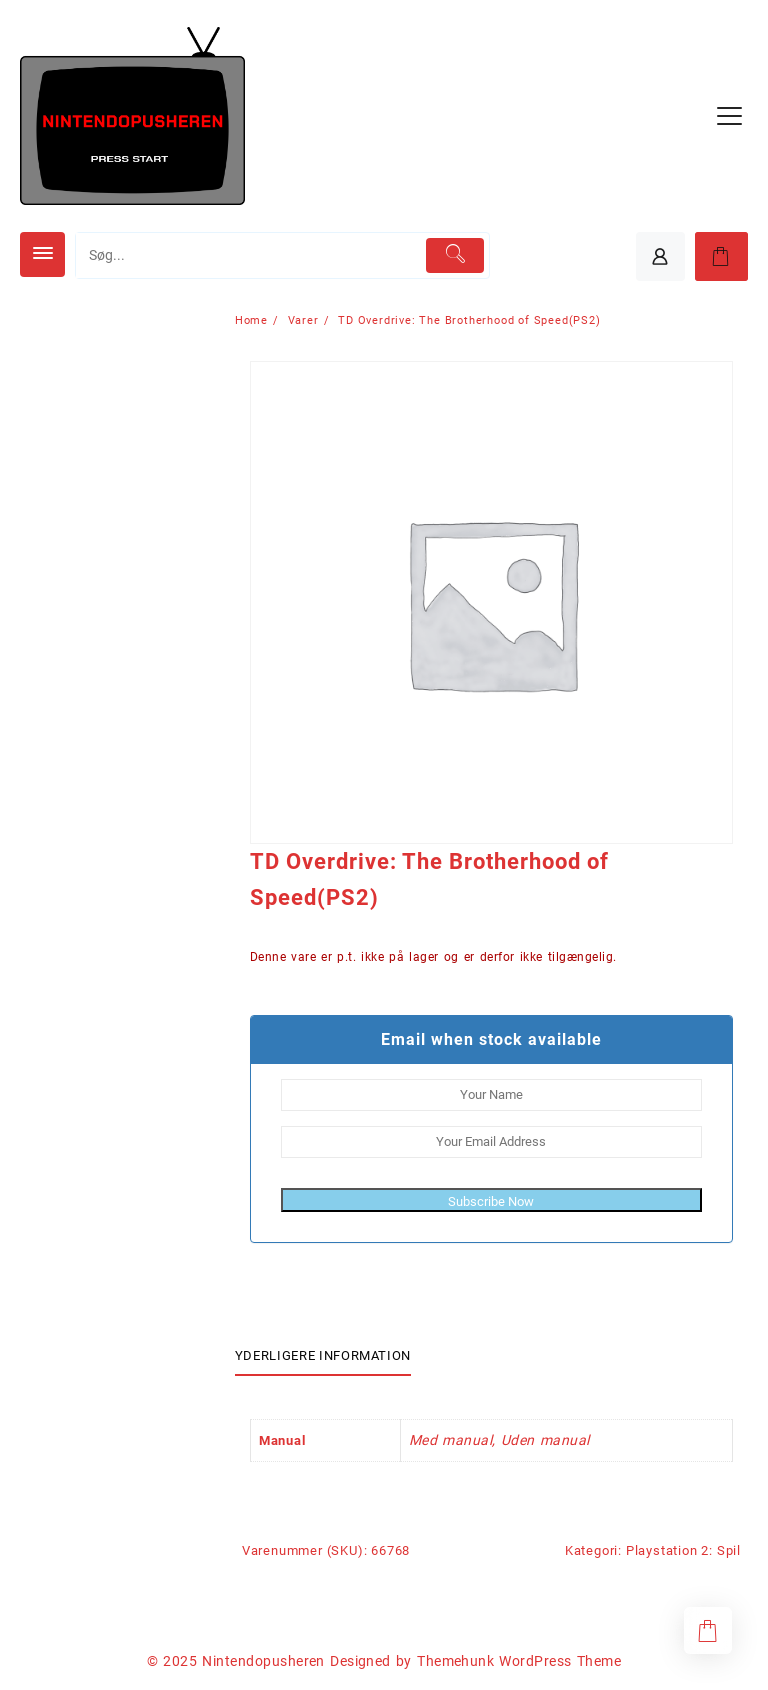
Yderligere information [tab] (323, 1355)
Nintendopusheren (263, 1661)
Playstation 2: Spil (683, 1550)
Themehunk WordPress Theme (519, 1661)
